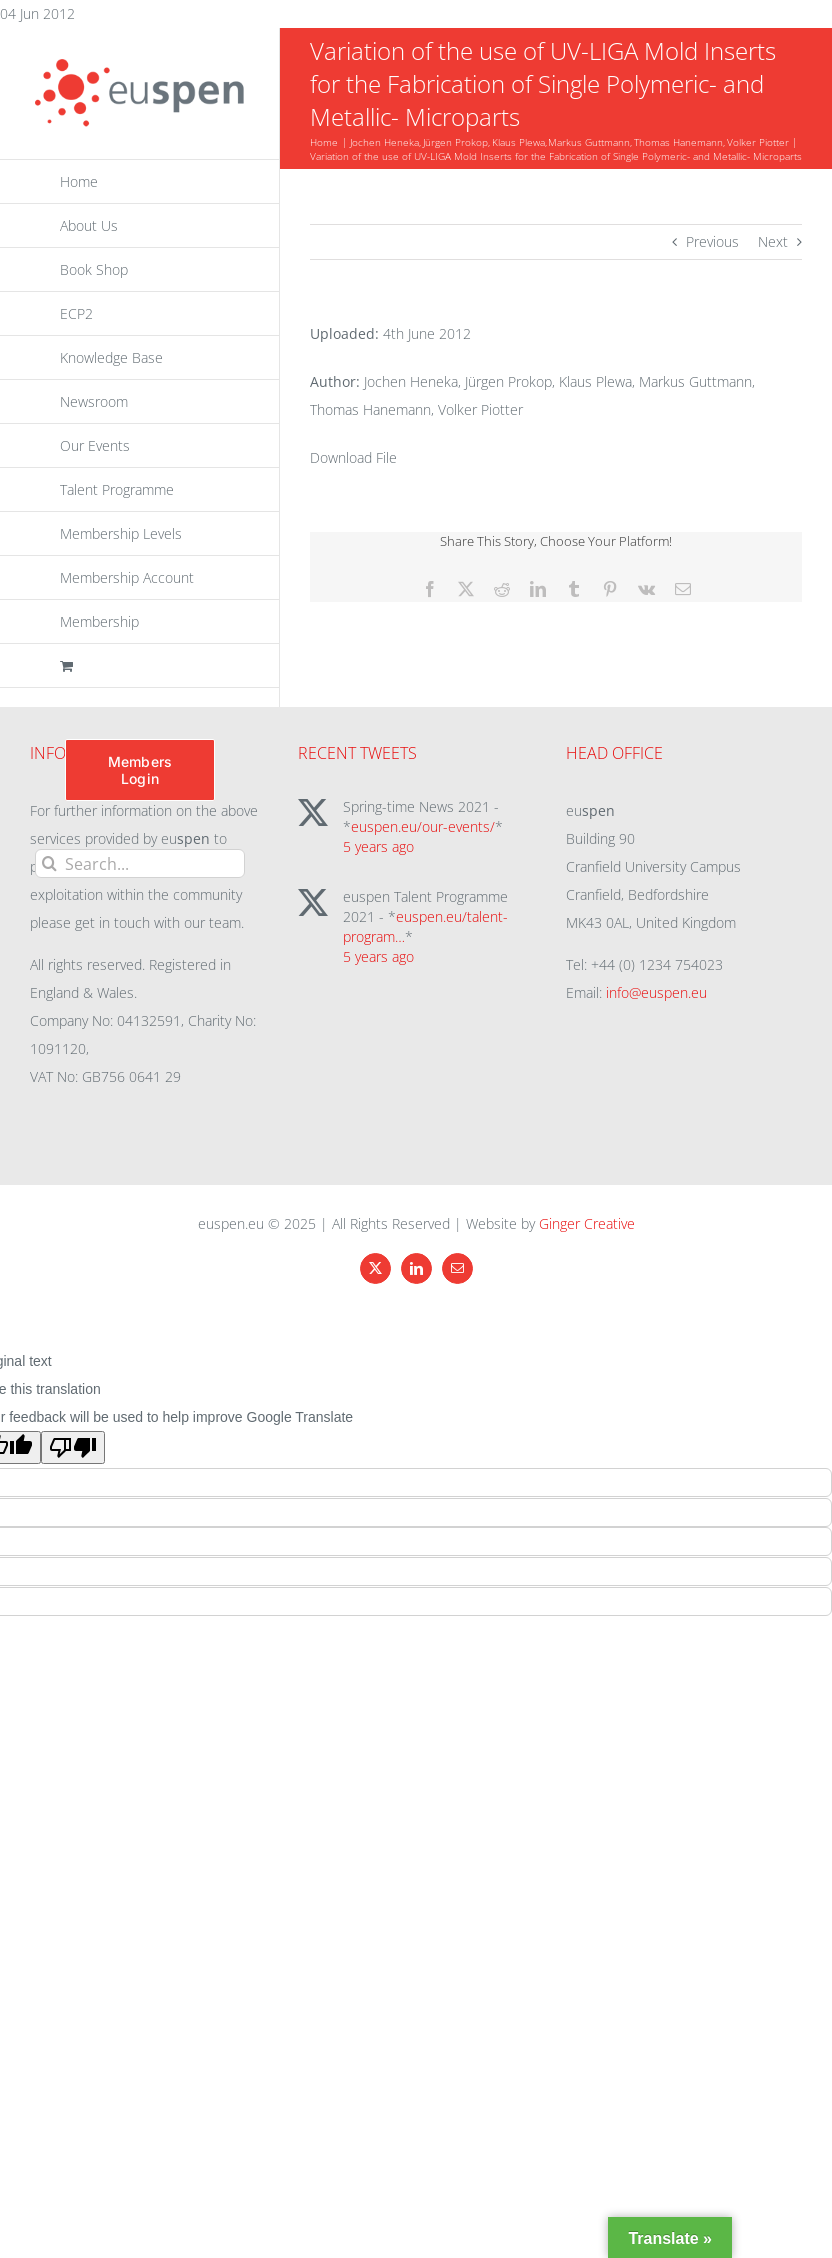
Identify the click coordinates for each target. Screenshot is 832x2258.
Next (773, 241)
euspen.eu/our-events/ (423, 826)
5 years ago (378, 846)
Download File (353, 457)
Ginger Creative (587, 1223)
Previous (712, 241)
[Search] (49, 863)
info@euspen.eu (656, 992)
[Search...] (140, 863)
